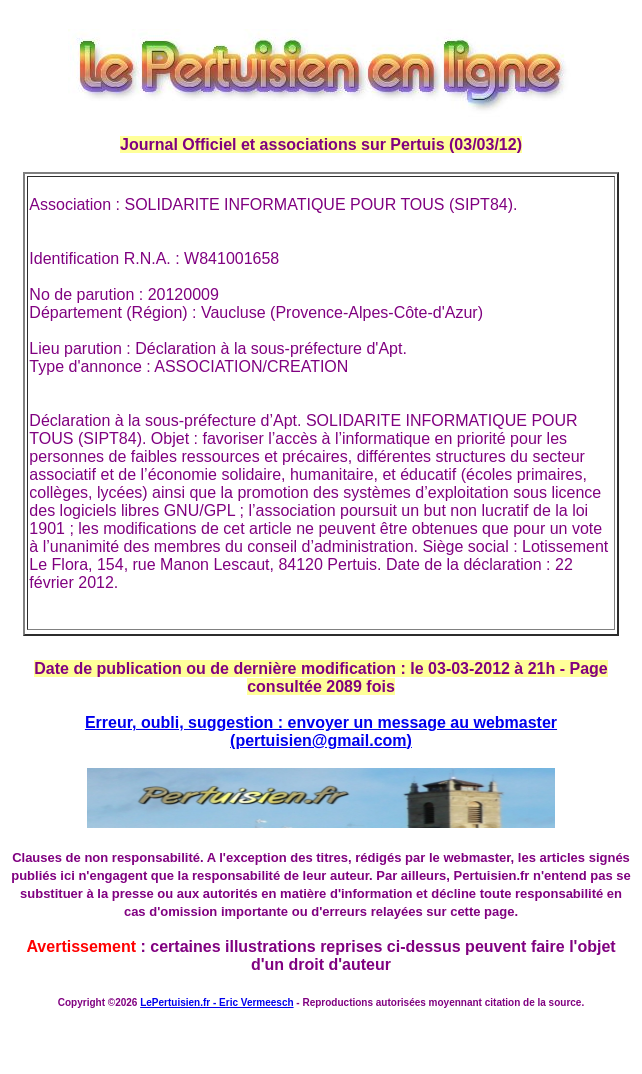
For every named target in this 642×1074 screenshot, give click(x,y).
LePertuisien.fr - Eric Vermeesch (216, 1002)
